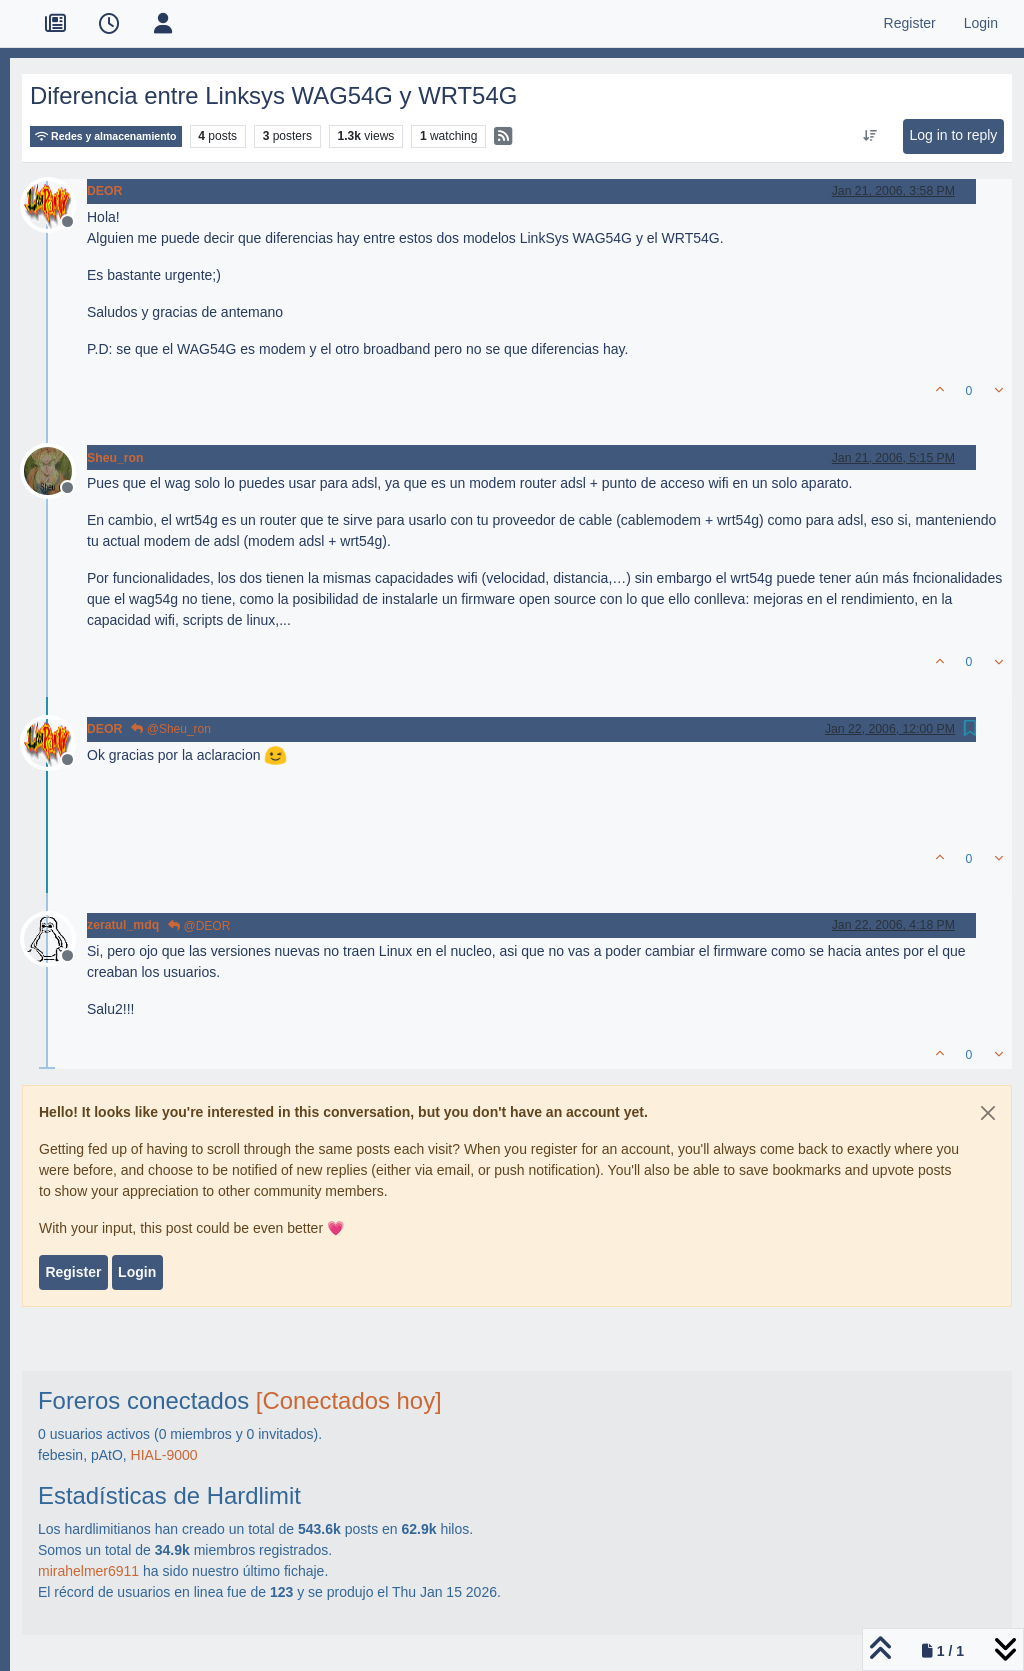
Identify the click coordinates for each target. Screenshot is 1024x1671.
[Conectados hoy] (349, 1400)
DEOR (104, 191)
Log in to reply (953, 135)
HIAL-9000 (164, 1455)
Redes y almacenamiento (106, 136)
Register (73, 1272)
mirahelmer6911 (88, 1571)
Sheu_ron (115, 458)
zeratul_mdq (123, 925)
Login (137, 1272)
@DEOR (199, 926)
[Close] (988, 1113)
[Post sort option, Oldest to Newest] (870, 136)
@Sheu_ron (171, 729)
